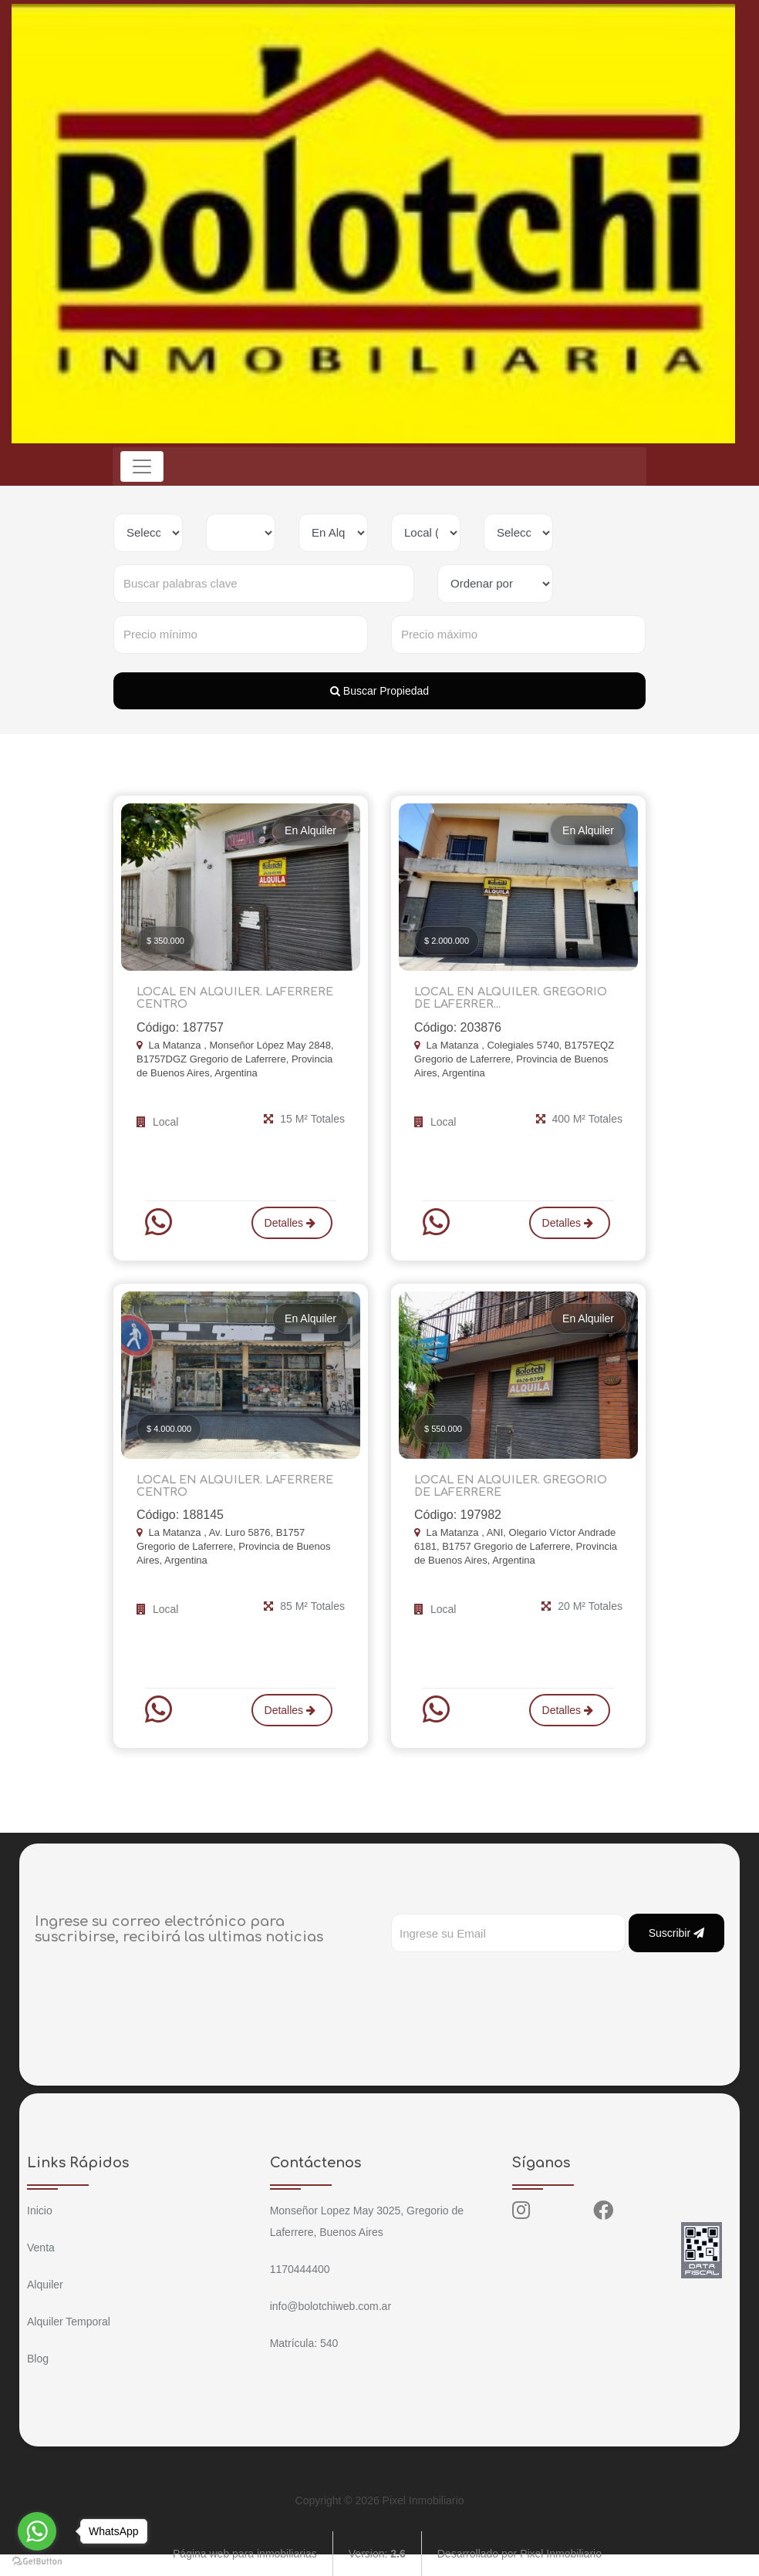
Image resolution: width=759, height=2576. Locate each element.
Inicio (39, 2209)
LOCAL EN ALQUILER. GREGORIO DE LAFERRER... (517, 997)
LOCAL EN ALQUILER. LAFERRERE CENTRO (232, 997)
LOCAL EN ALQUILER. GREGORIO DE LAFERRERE (517, 1485)
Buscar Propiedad (379, 691)
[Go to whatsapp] (37, 2531)
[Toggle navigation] (142, 466)
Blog (38, 2357)
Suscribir (676, 1931)
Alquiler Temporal (68, 2320)
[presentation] (508, 1981)
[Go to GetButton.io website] (37, 2560)
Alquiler (45, 2283)
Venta (41, 2246)
